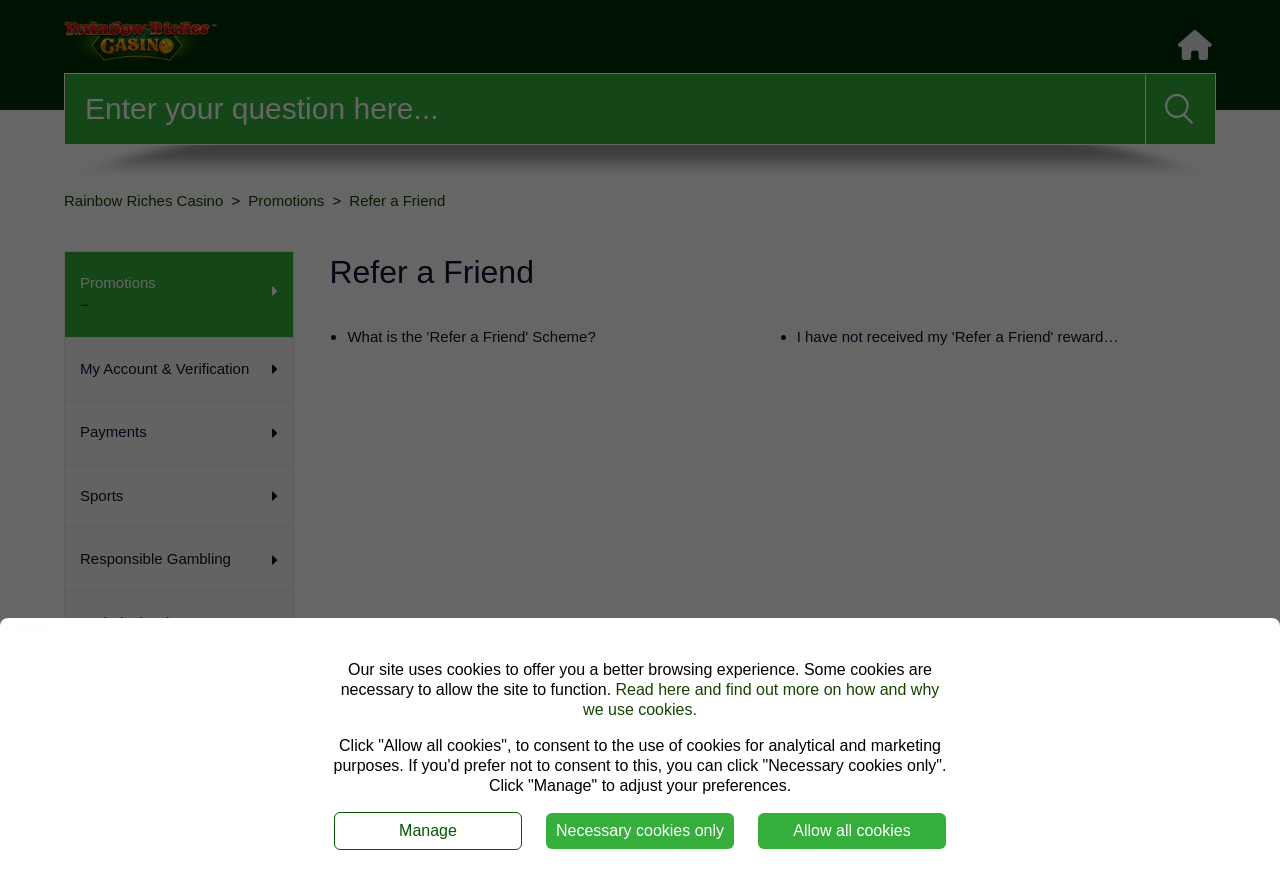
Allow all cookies (851, 830)
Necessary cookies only (640, 830)
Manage (428, 830)
